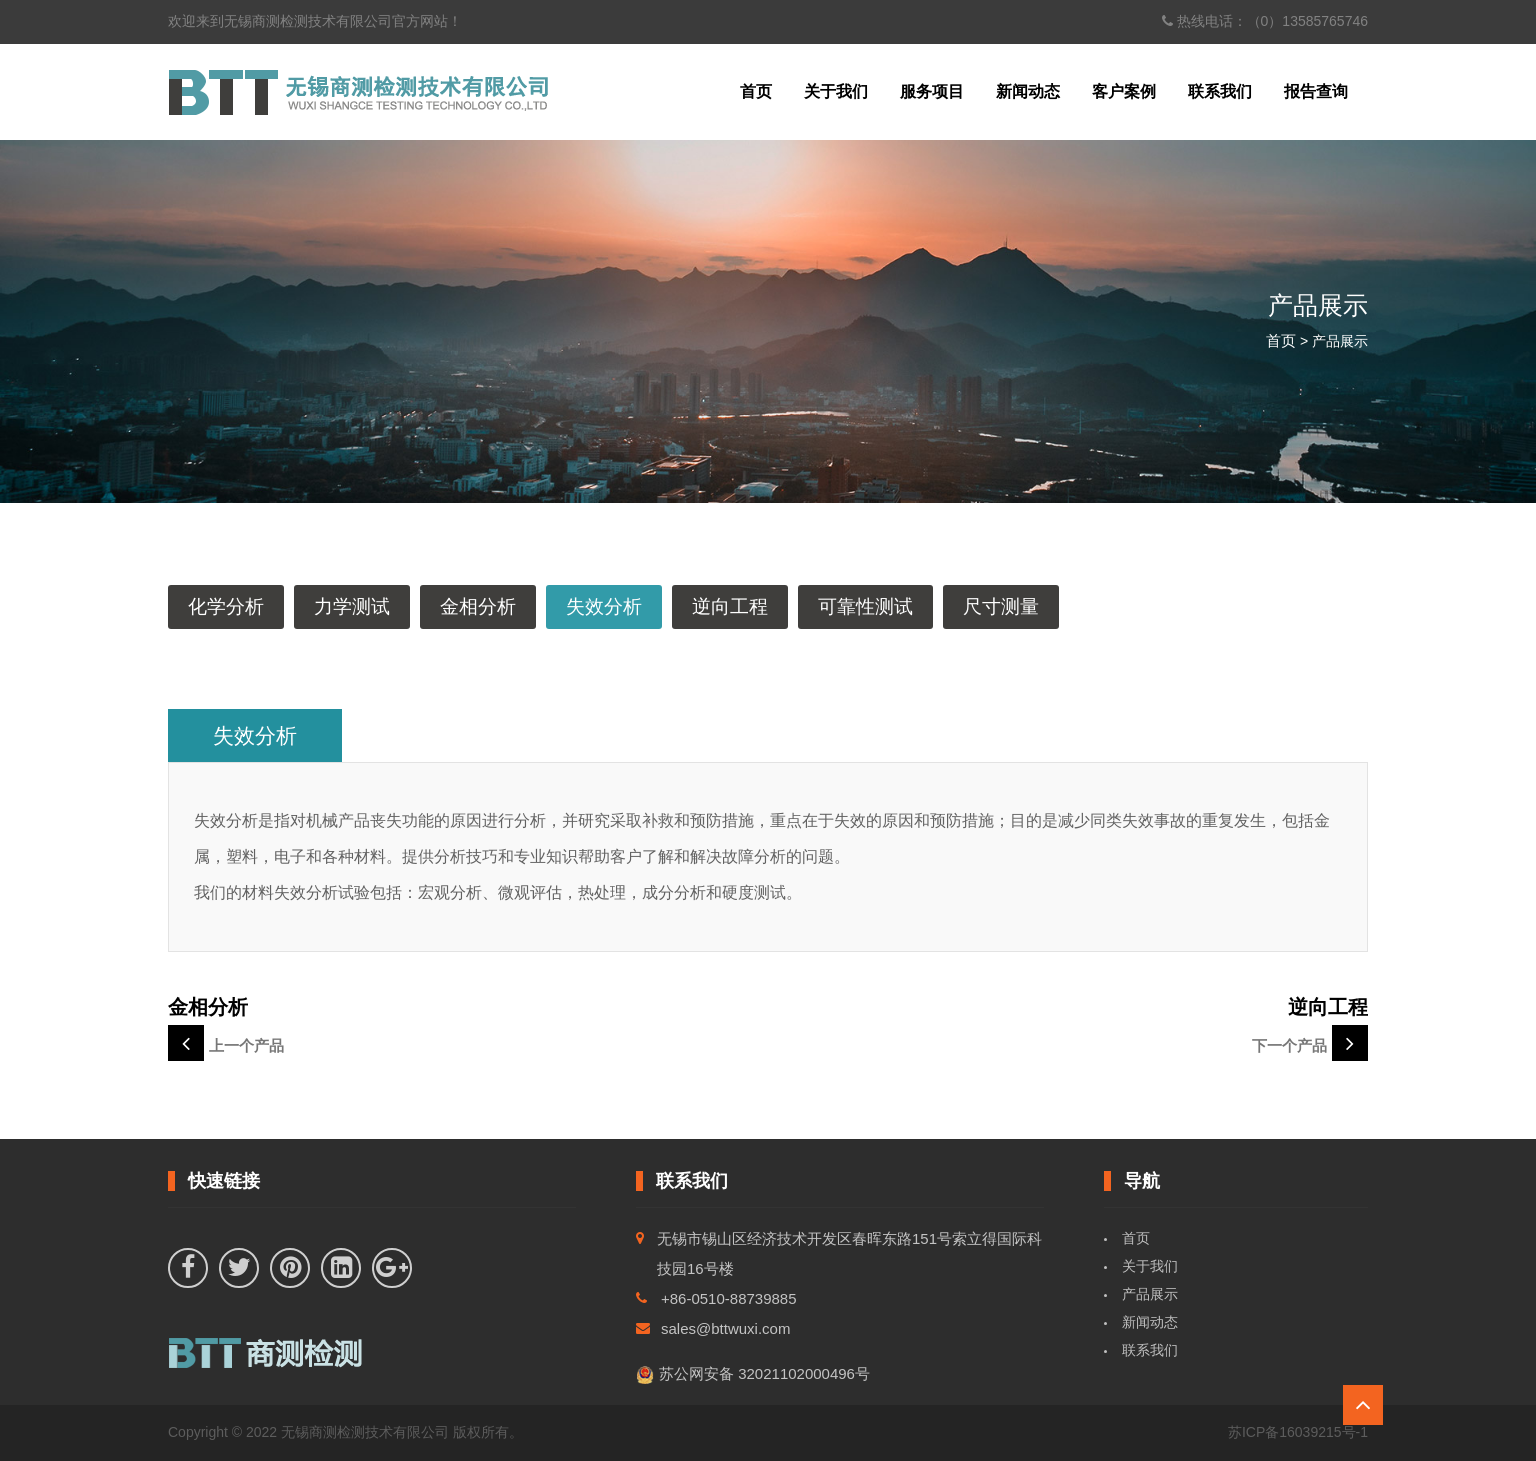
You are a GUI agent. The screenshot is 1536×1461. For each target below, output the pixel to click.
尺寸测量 (1001, 606)
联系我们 (1220, 91)
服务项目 (932, 91)
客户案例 (1124, 91)
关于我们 (836, 91)
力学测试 (352, 606)
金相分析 (478, 606)
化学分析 (226, 606)
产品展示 (1150, 1294)
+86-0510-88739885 (729, 1298)
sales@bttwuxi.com (725, 1328)
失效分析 (604, 606)
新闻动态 (1028, 91)
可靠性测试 (865, 606)
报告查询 (1316, 91)
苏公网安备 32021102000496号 (753, 1374)
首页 (756, 91)
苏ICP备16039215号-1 (1298, 1432)
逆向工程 (730, 606)
